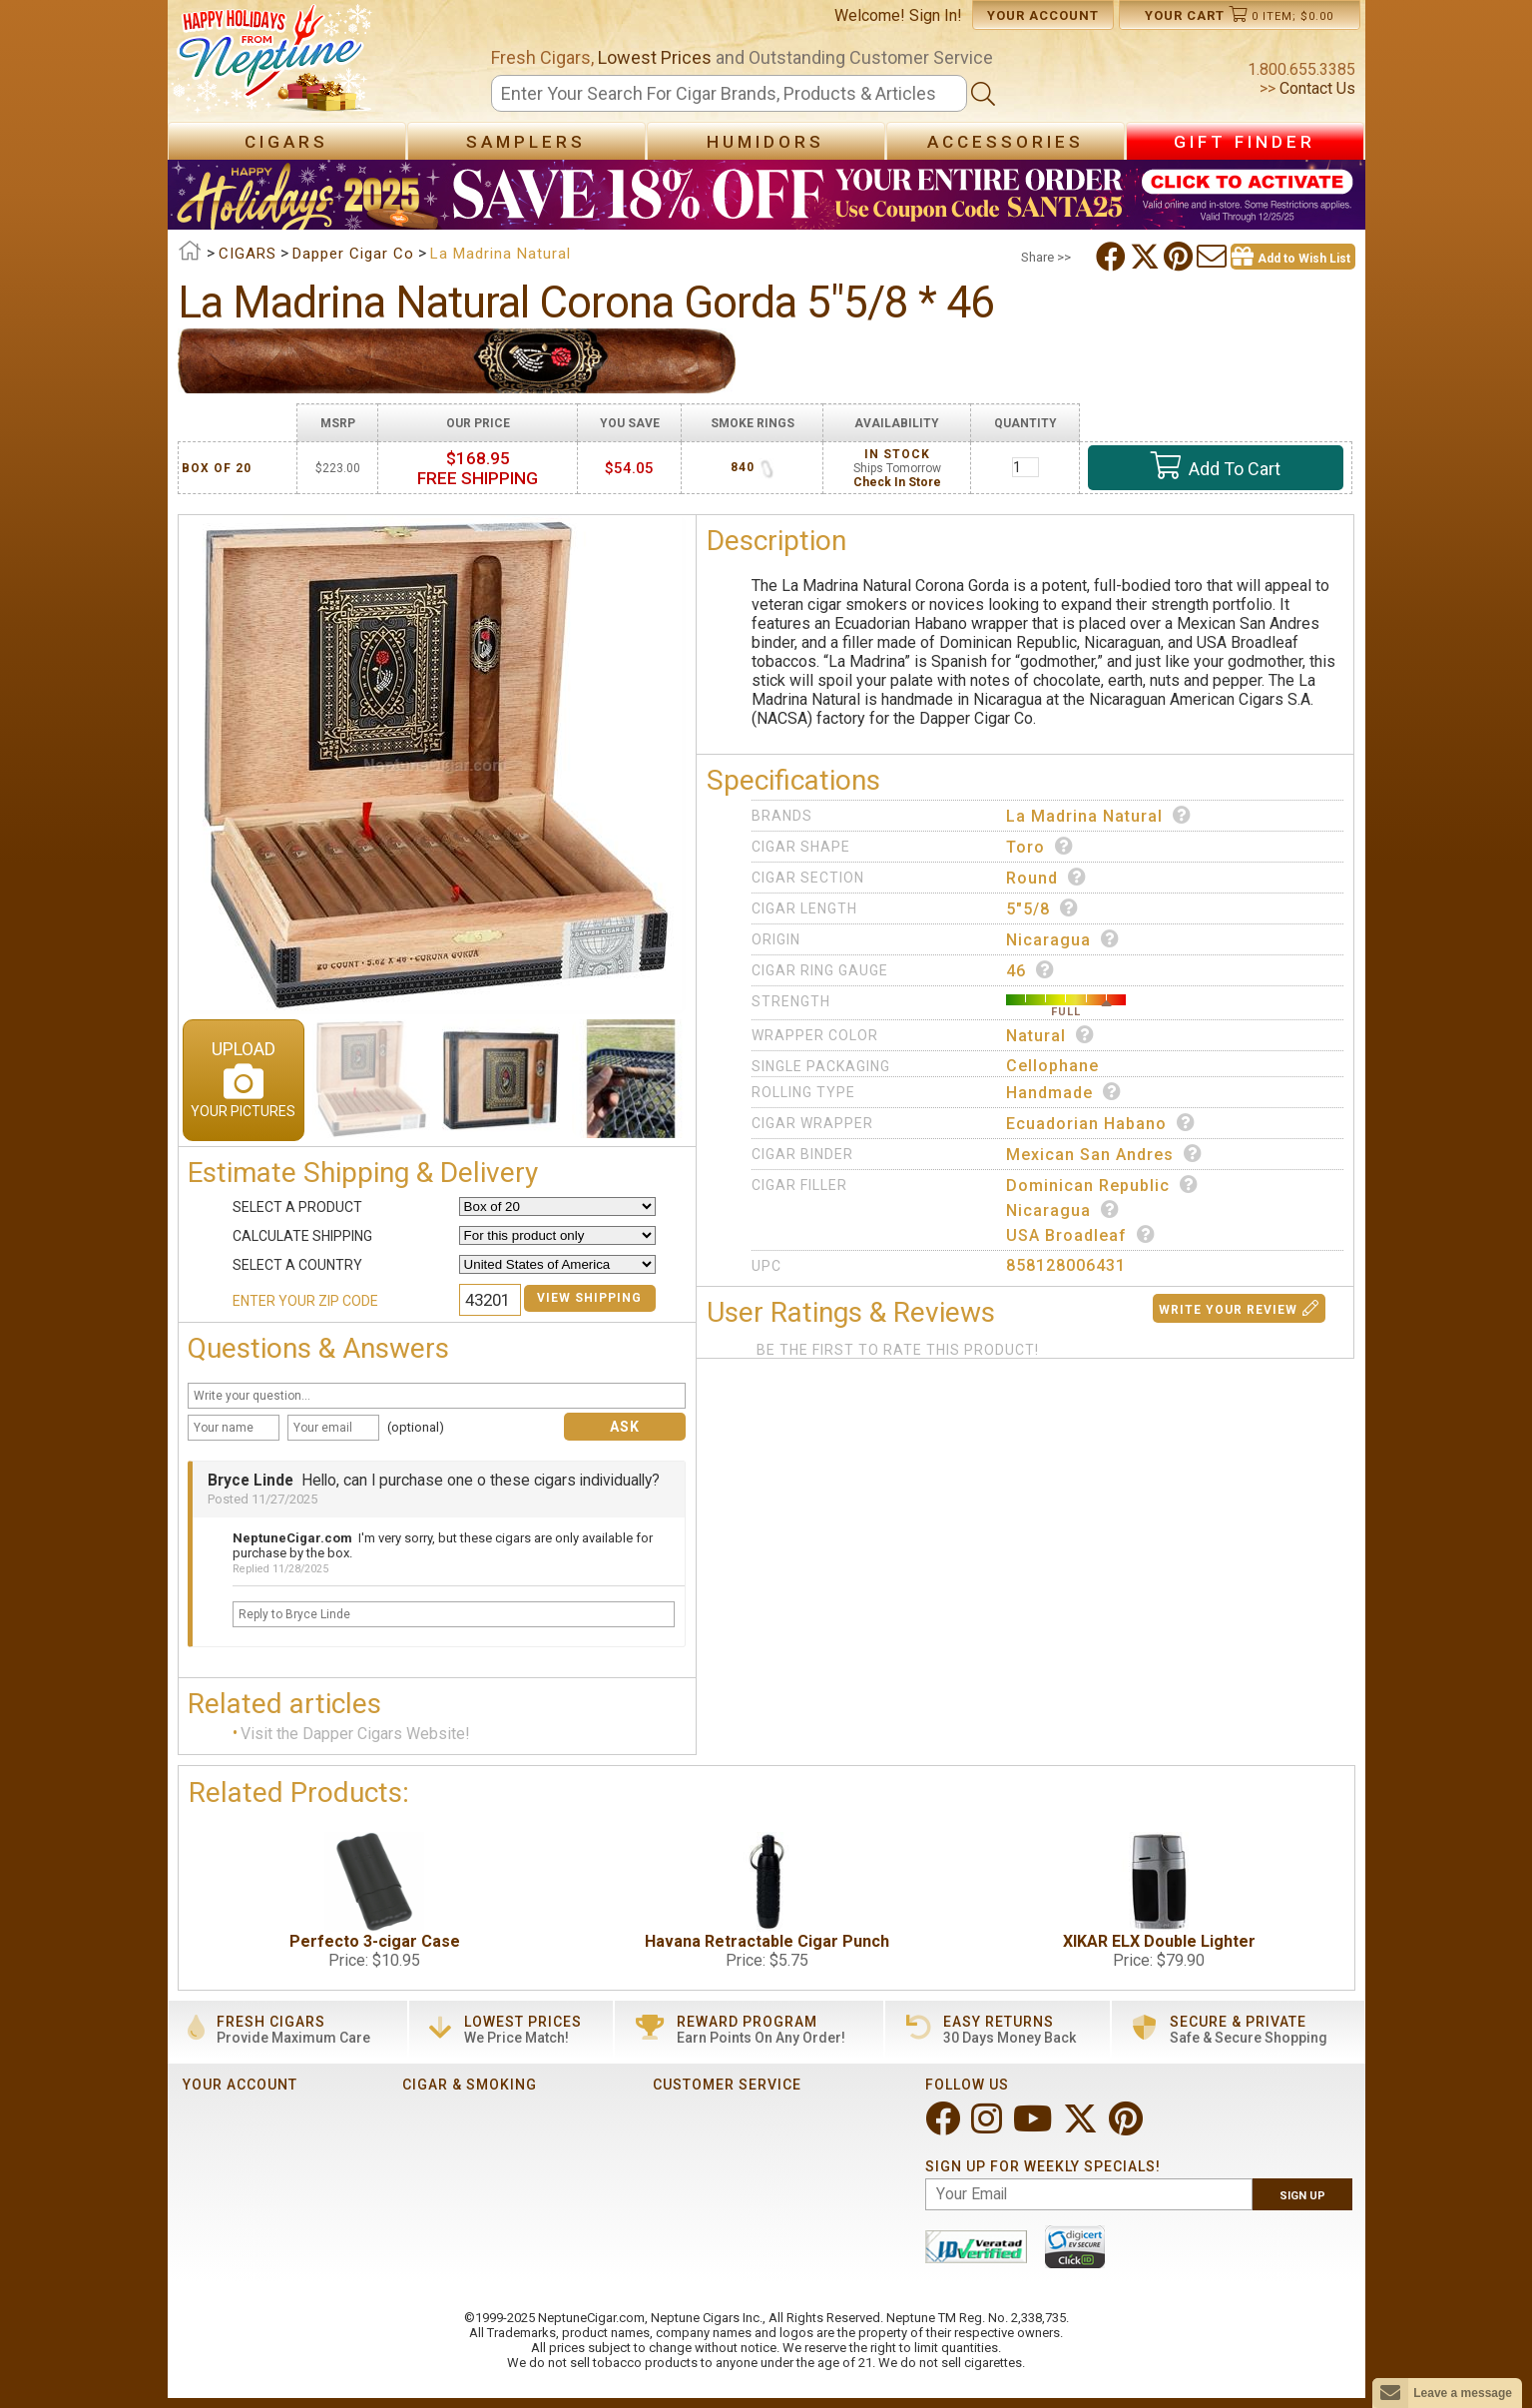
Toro (1040, 847)
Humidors (765, 142)
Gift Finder (1244, 142)
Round (1046, 878)
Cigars (286, 142)
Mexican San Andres (1104, 1154)
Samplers (526, 142)
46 (1030, 970)
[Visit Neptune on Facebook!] (944, 2126)
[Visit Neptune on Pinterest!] (1128, 2126)
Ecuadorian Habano (1101, 1123)
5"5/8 (1042, 908)
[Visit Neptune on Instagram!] (988, 2126)
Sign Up (1302, 2195)
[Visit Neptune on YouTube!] (1034, 2126)
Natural (1050, 1035)
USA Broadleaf (1081, 1235)
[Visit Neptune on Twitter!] (1082, 2126)
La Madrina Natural (1099, 816)
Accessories (1005, 142)
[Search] (729, 93)
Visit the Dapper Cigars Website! (355, 1734)
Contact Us (1315, 88)
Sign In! (935, 15)
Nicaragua (1063, 939)
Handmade (1064, 1092)
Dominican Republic (1102, 1185)
